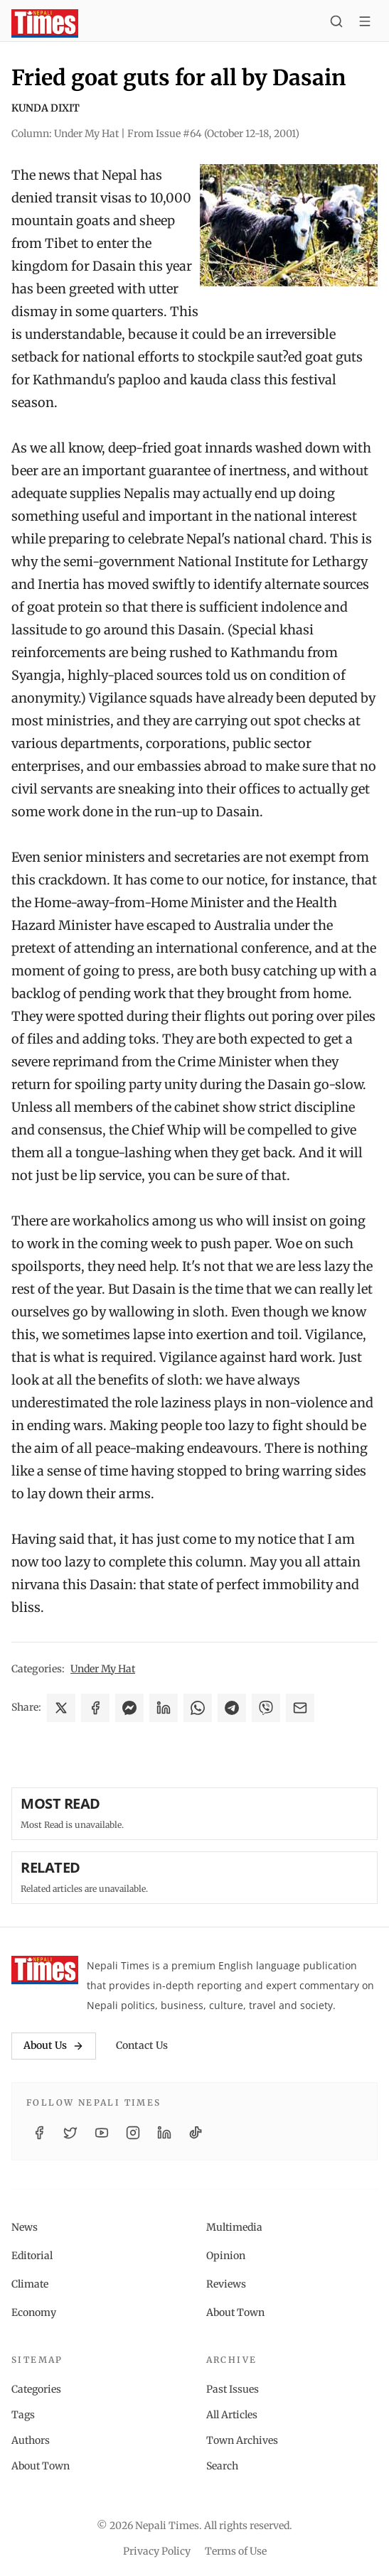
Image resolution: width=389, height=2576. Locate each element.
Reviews (226, 2284)
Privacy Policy (157, 2551)
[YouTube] (101, 2132)
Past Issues (232, 2389)
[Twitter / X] (70, 2132)
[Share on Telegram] (232, 1708)
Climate (29, 2284)
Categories (36, 2389)
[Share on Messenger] (129, 1708)
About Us (53, 2045)
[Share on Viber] (266, 1708)
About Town (235, 2312)
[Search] (336, 23)
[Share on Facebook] (95, 1708)
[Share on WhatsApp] (197, 1708)
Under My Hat (102, 1668)
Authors (30, 2440)
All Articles (231, 2414)
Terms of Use (236, 2551)
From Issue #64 (213, 133)
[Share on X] (61, 1708)
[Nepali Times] (44, 1970)
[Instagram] (133, 2132)
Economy (33, 2312)
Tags (23, 2414)
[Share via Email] (300, 1708)
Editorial (32, 2255)
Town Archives (242, 2440)
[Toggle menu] (365, 23)
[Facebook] (39, 2132)
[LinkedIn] (164, 2132)
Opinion (225, 2255)
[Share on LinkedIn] (163, 1708)
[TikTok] (195, 2132)
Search (222, 2465)
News (24, 2227)
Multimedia (234, 2227)
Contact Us (142, 2045)
